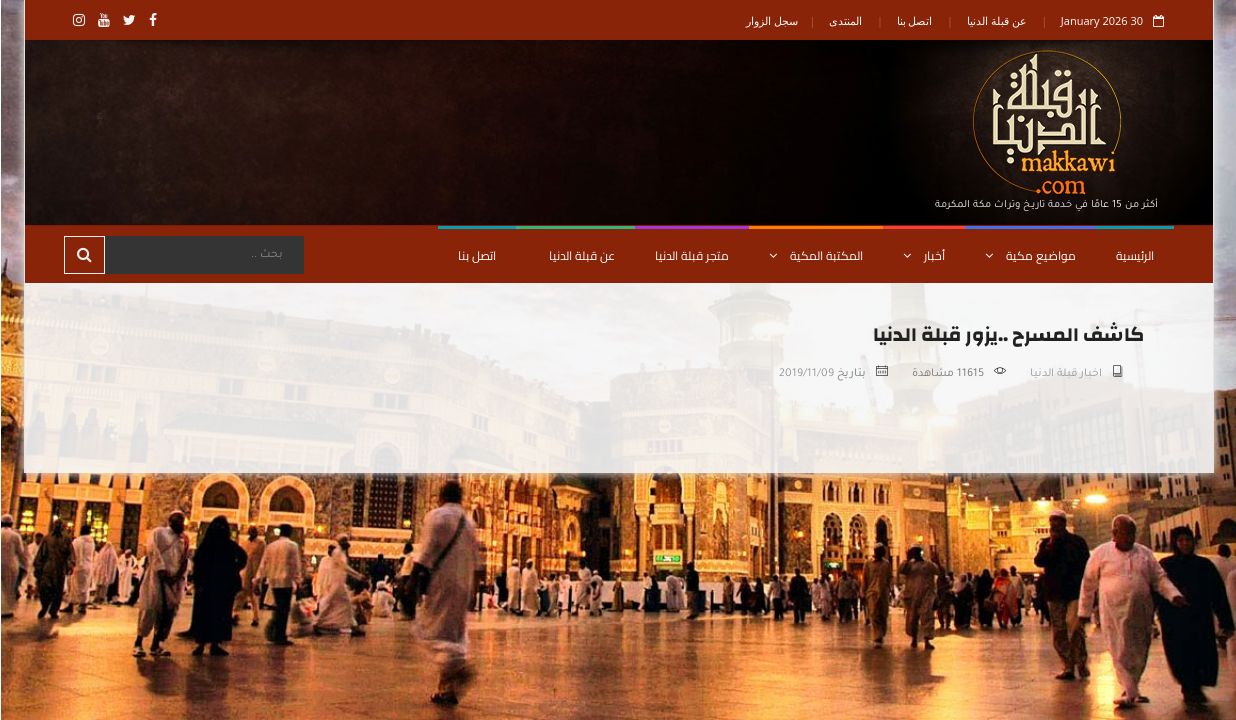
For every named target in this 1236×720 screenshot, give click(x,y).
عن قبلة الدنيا (996, 20)
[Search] (203, 255)
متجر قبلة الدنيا (691, 255)
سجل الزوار (771, 20)
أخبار (923, 255)
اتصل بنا (914, 20)
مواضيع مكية (1029, 255)
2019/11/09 (805, 374)
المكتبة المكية (815, 255)
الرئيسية (1134, 255)
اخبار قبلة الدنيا (1065, 374)
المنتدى (844, 20)
